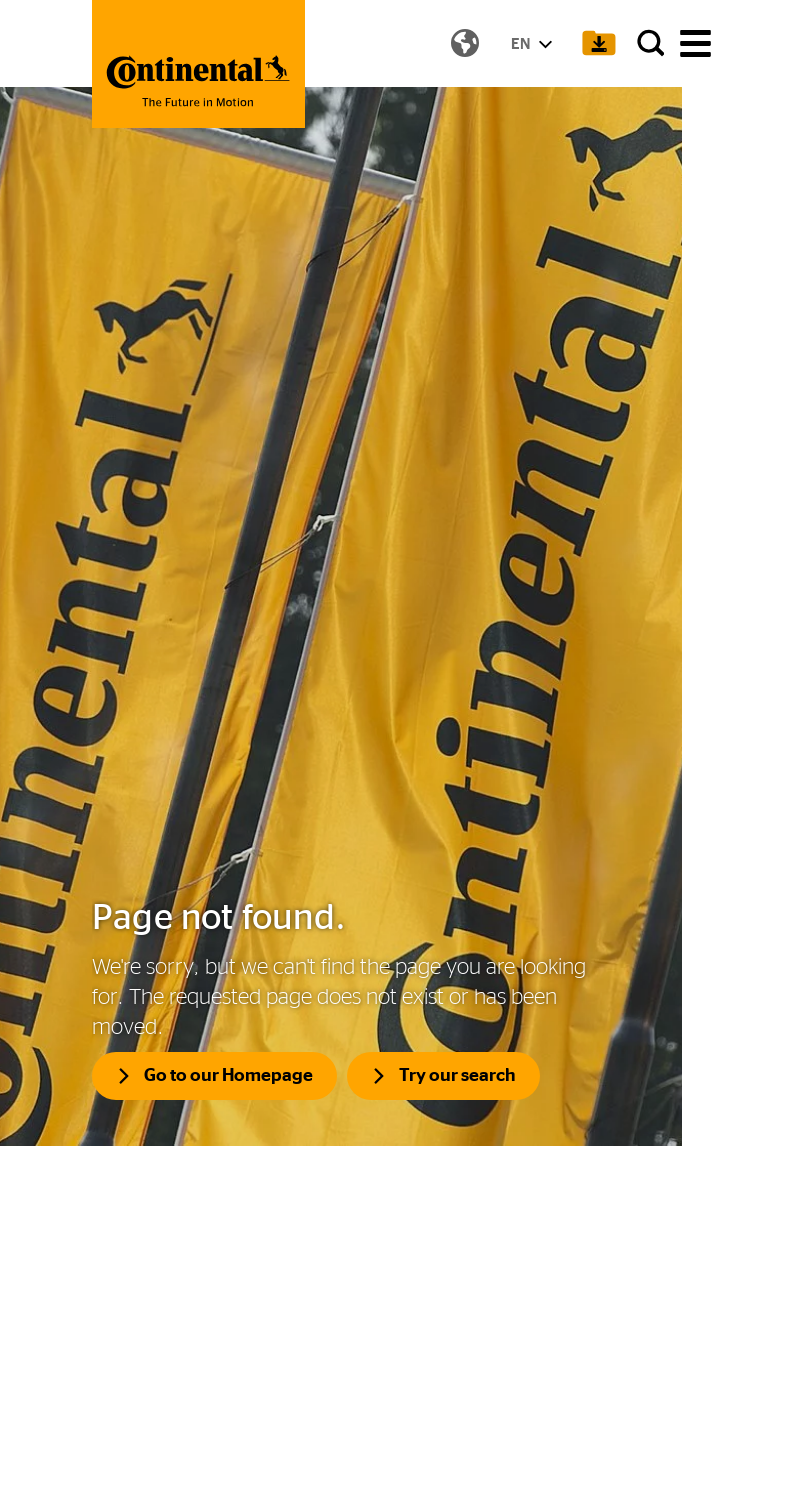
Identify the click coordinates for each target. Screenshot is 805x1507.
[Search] (647, 45)
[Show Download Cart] (593, 45)
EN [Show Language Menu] (525, 45)
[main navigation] (695, 45)
